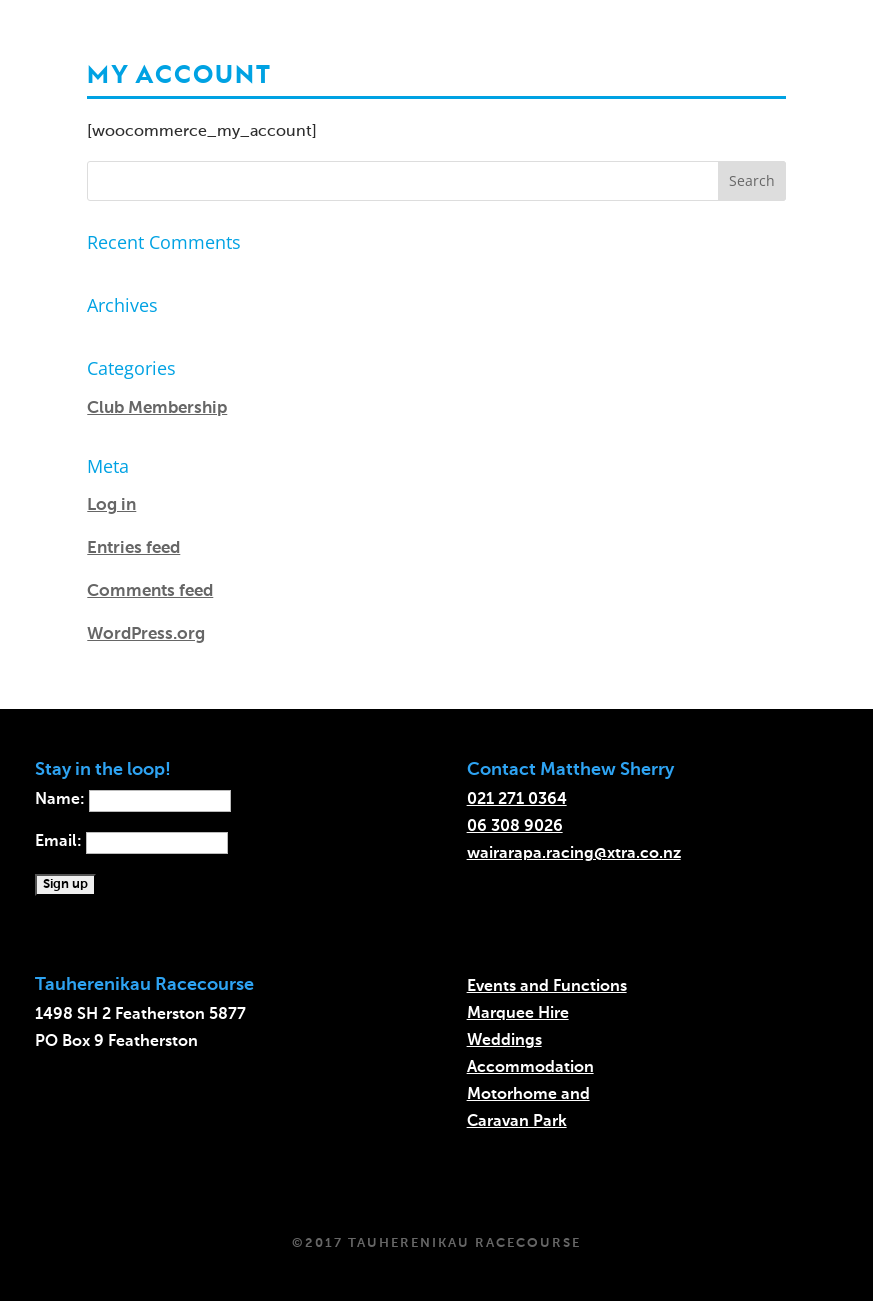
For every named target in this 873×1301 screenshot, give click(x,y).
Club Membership (157, 408)
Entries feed (133, 548)
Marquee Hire (518, 1014)
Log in (111, 505)
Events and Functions (547, 987)
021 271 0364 (517, 800)
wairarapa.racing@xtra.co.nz (574, 854)
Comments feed (150, 591)
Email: (131, 842)
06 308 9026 (515, 827)
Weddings (504, 1041)
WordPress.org (146, 634)
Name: (133, 800)
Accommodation (530, 1068)
